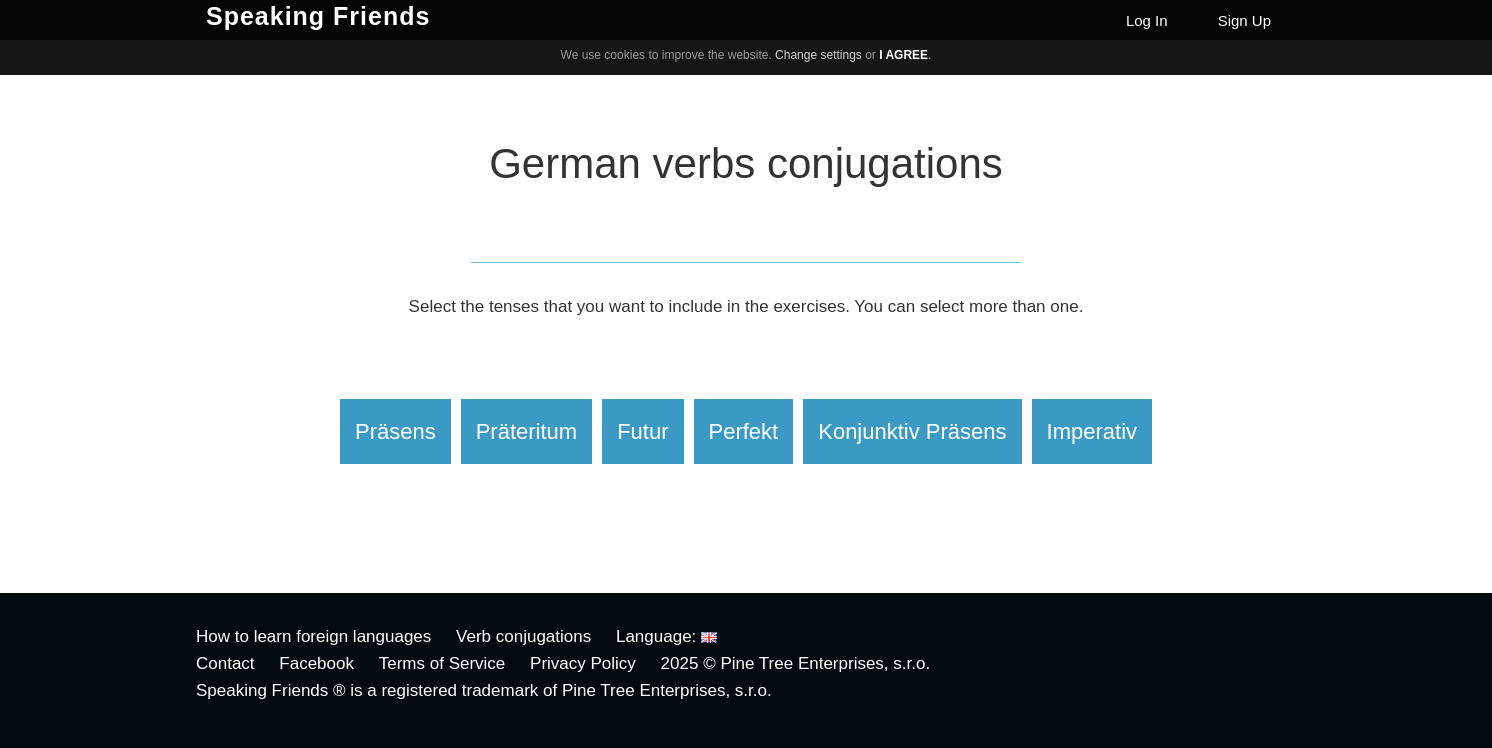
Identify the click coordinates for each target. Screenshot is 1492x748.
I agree (903, 55)
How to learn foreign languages (313, 636)
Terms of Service (442, 663)
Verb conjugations (523, 636)
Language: (666, 636)
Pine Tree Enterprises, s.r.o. (825, 663)
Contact (225, 663)
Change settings (818, 55)
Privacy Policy (583, 663)
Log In (1147, 20)
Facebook (316, 663)
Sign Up (1244, 20)
